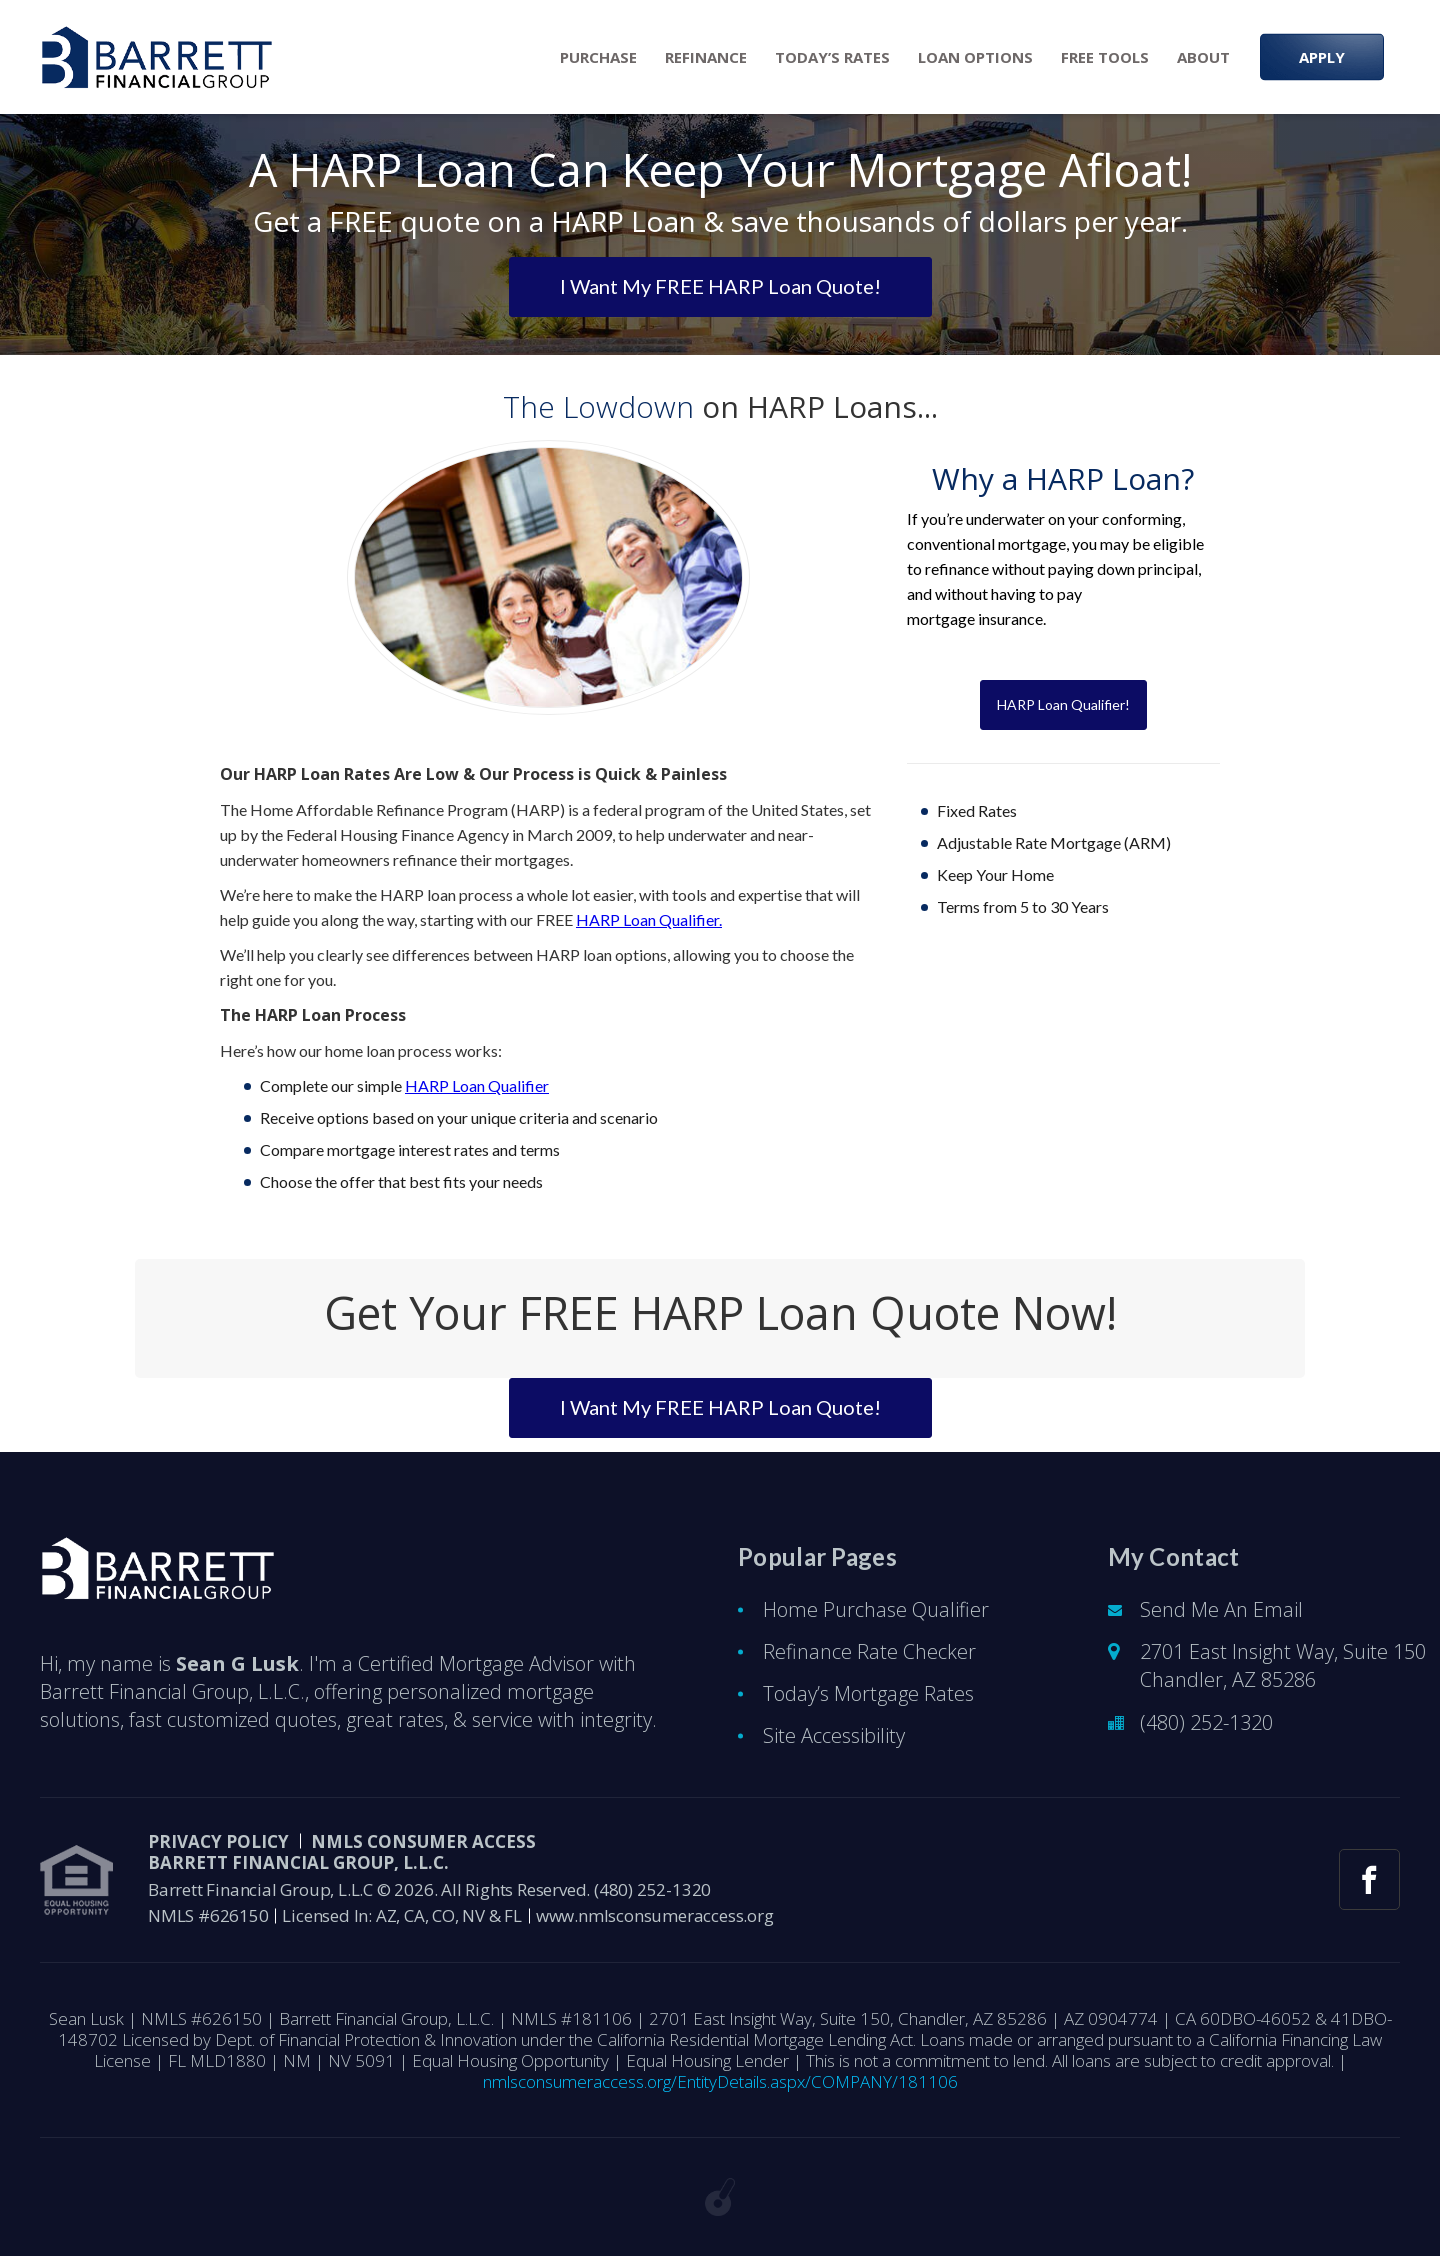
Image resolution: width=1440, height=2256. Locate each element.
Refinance (706, 57)
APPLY (1322, 57)
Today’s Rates (832, 57)
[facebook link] (1369, 1879)
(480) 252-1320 (1206, 1722)
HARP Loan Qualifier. (649, 919)
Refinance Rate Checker (869, 1651)
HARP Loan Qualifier (477, 1085)
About (1203, 57)
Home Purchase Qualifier (876, 1609)
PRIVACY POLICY (218, 1841)
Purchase (598, 57)
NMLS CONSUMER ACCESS (423, 1841)
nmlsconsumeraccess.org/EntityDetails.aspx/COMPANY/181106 (720, 2081)
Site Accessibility (834, 1735)
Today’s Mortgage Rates (868, 1693)
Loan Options (975, 57)
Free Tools (1105, 57)
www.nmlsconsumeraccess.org (655, 1915)
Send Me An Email (1221, 1609)
